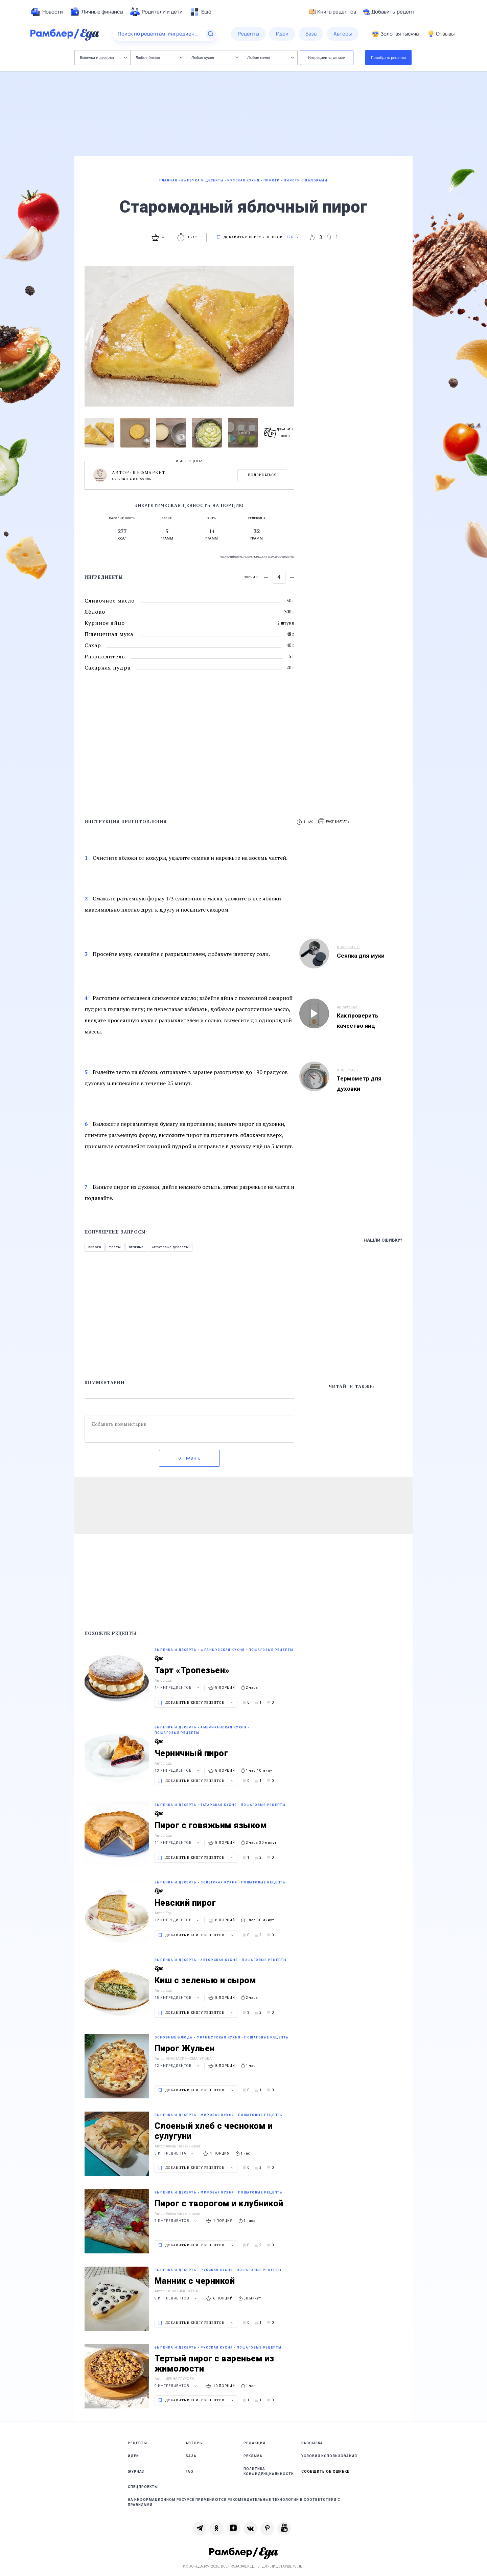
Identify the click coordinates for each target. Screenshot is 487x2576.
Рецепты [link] (137, 2443)
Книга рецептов (332, 11)
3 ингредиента (175, 2153)
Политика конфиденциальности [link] (269, 2471)
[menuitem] (46, 12)
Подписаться (262, 475)
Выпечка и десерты (103, 57)
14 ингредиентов (178, 1687)
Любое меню (270, 57)
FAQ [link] (189, 2471)
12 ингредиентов (178, 1920)
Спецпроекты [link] (143, 2487)
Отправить (189, 1458)
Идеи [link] (133, 2456)
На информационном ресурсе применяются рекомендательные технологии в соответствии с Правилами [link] (234, 2502)
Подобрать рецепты (388, 57)
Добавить (389, 11)
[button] (334, 821)
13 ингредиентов (178, 1770)
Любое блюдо (159, 57)
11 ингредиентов (178, 1842)
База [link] (191, 2456)
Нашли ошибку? (383, 1240)
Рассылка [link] (312, 2443)
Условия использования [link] (329, 2456)
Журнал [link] (136, 2471)
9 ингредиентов (177, 2298)
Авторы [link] (194, 2443)
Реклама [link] (253, 2456)
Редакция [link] (254, 2443)
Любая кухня (214, 57)
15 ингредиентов (178, 1998)
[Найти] (210, 34)
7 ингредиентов (177, 2221)
